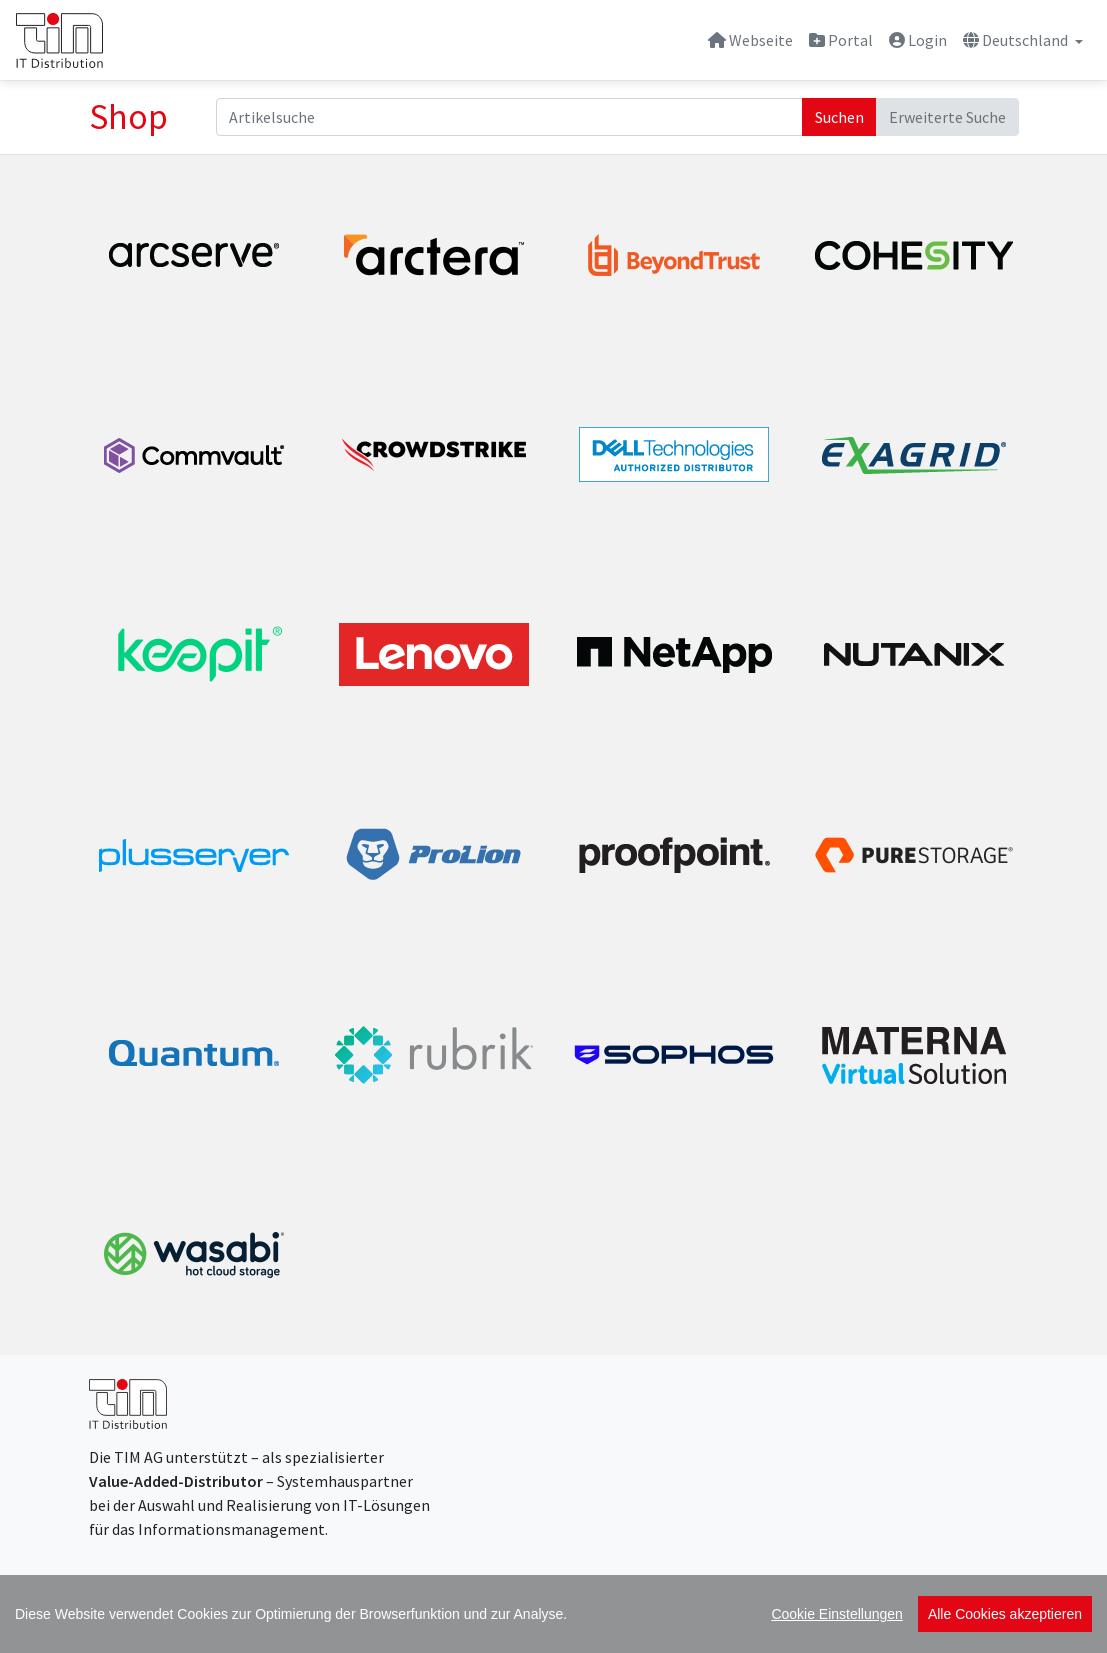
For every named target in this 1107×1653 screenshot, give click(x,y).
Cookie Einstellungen (837, 1614)
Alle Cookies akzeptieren (1005, 1614)
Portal (841, 40)
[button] (1023, 40)
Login (918, 40)
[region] (553, 1614)
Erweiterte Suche (947, 117)
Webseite (750, 40)
